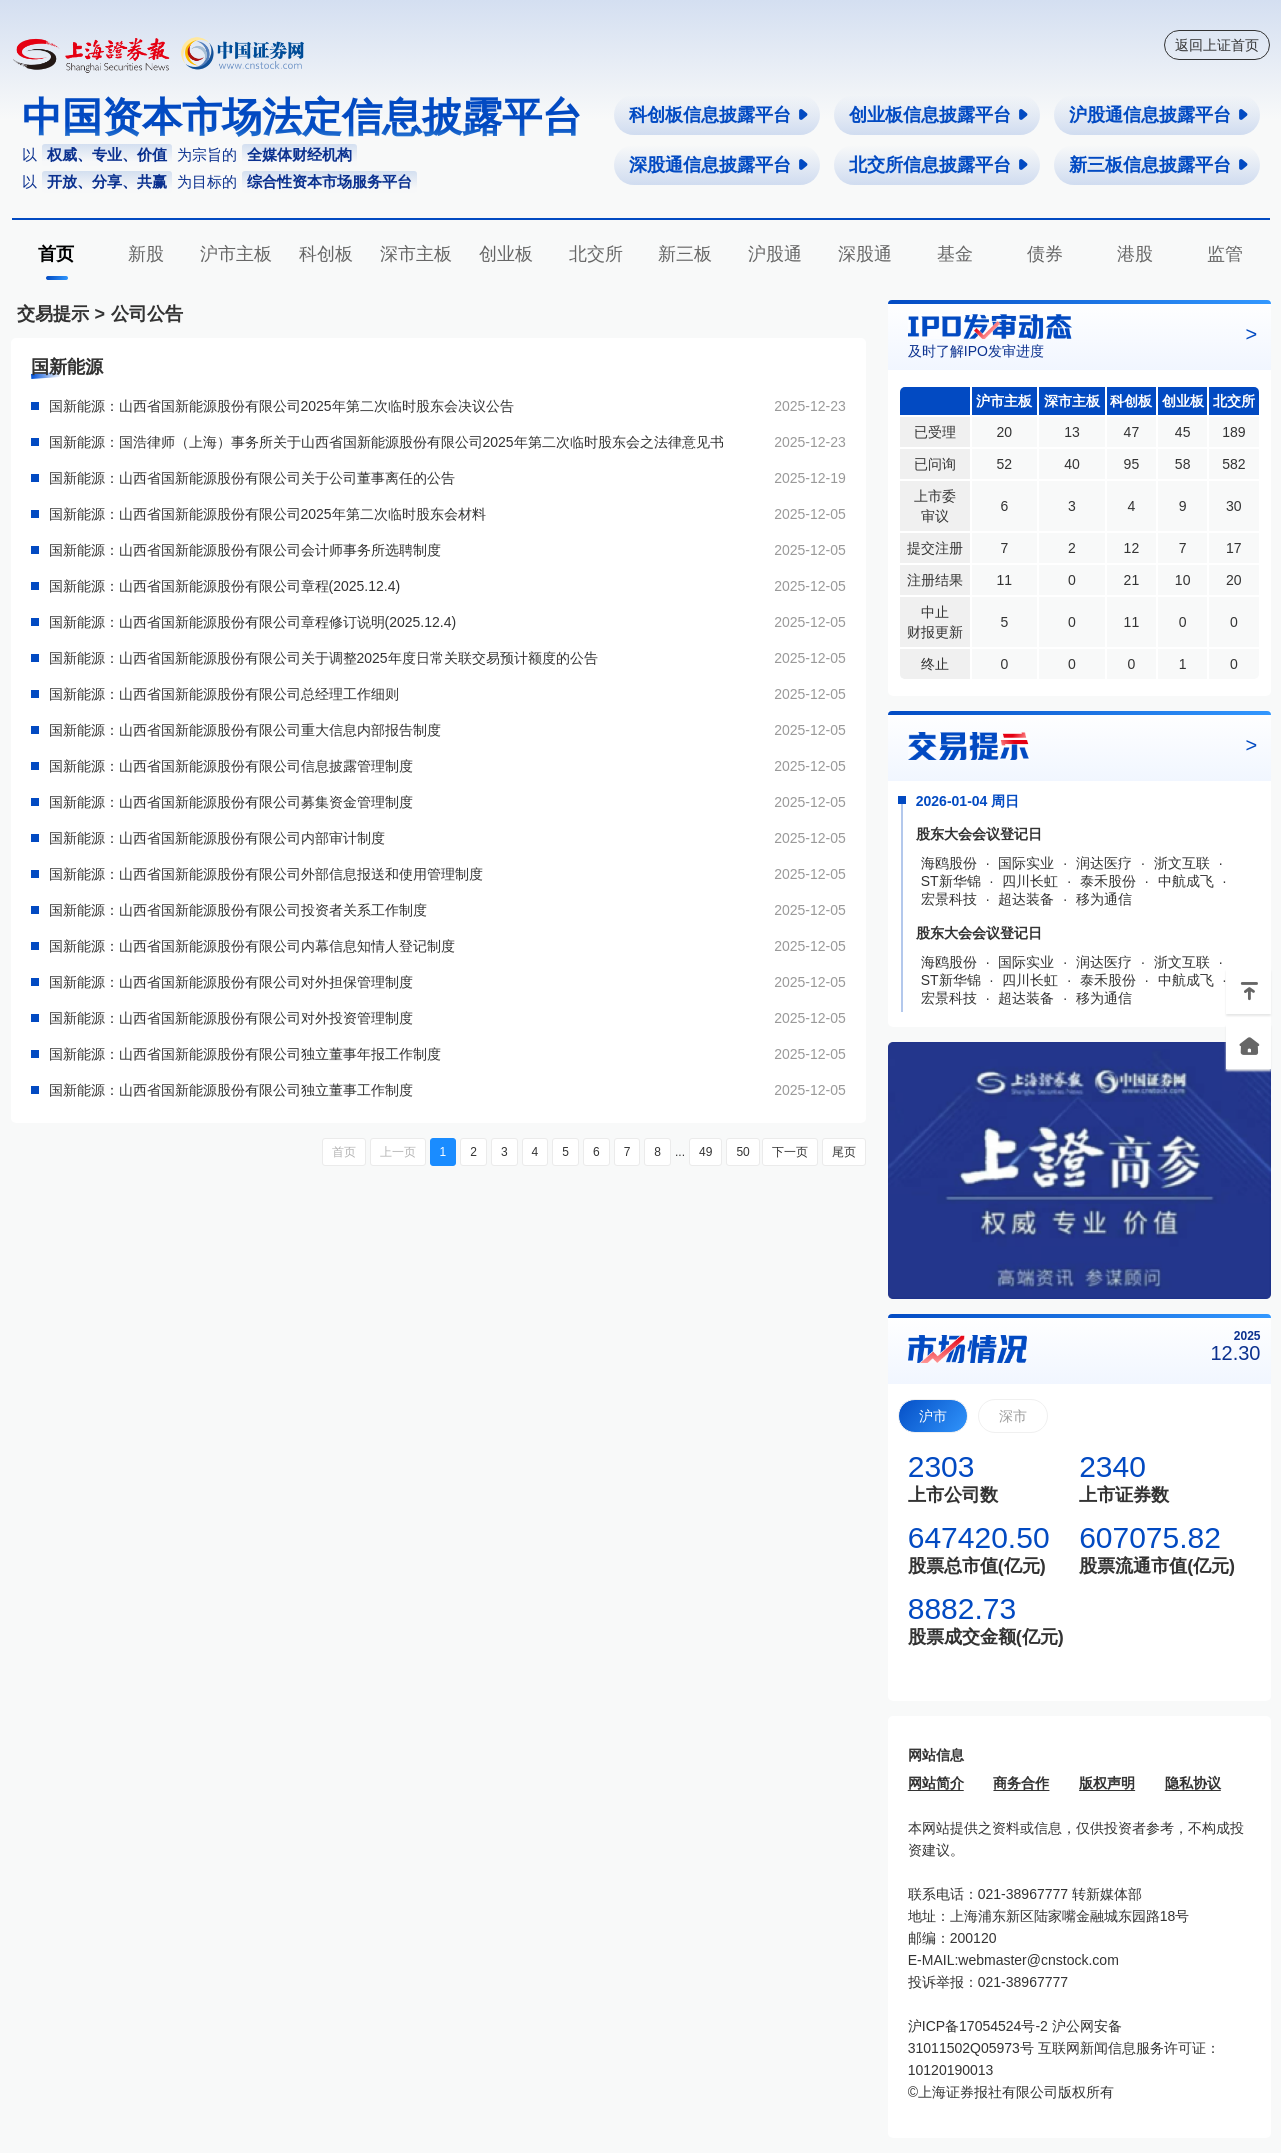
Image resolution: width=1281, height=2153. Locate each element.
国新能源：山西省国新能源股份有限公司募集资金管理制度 (231, 802)
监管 (1225, 254)
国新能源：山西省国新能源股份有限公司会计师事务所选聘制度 (245, 550)
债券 (1045, 254)
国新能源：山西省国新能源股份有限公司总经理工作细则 (224, 694)
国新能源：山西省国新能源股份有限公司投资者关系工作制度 (238, 910)
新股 (146, 254)
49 (705, 1152)
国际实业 (1026, 863)
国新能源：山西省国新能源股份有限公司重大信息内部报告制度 (245, 730)
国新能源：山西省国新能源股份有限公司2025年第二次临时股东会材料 (267, 514)
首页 (56, 254)
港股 (1135, 254)
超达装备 (1026, 899)
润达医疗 (1104, 863)
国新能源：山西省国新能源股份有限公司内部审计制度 (217, 838)
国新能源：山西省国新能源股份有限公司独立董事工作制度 (231, 1090)
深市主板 (416, 254)
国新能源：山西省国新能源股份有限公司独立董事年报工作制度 (245, 1054)
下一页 (790, 1152)
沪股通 (775, 254)
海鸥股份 (949, 863)
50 (742, 1152)
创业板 (506, 254)
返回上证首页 (1217, 45)
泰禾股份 (1108, 881)
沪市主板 (236, 254)
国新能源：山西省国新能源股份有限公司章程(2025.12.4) (225, 586)
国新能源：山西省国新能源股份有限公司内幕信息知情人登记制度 (252, 946)
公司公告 (147, 314)
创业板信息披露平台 (939, 115)
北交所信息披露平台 (939, 165)
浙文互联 (1182, 863)
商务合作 (1021, 1783)
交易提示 (53, 314)
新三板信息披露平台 (1159, 165)
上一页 (398, 1152)
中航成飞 (1186, 881)
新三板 (685, 254)
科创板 (326, 254)
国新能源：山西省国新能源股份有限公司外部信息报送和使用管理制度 (266, 874)
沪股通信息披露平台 (1159, 115)
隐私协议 (1193, 1783)
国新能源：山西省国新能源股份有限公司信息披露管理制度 (231, 766)
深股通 (865, 254)
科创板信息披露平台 (719, 115)
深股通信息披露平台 (719, 165)
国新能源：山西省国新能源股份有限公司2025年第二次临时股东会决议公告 (281, 406)
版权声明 (1107, 1783)
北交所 (596, 254)
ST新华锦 (951, 881)
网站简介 (936, 1783)
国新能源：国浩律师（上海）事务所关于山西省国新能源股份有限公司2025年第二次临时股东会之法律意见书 (386, 442)
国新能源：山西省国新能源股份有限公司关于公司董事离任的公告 (252, 478)
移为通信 (1104, 899)
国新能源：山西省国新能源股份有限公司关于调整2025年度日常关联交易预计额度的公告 (323, 658)
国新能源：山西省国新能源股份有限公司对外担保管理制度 (231, 982)
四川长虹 (1030, 881)
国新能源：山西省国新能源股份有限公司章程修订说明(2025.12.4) (253, 622)
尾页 (844, 1152)
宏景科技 (949, 899)
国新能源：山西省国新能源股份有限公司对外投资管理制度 (231, 1018)
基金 (955, 254)
